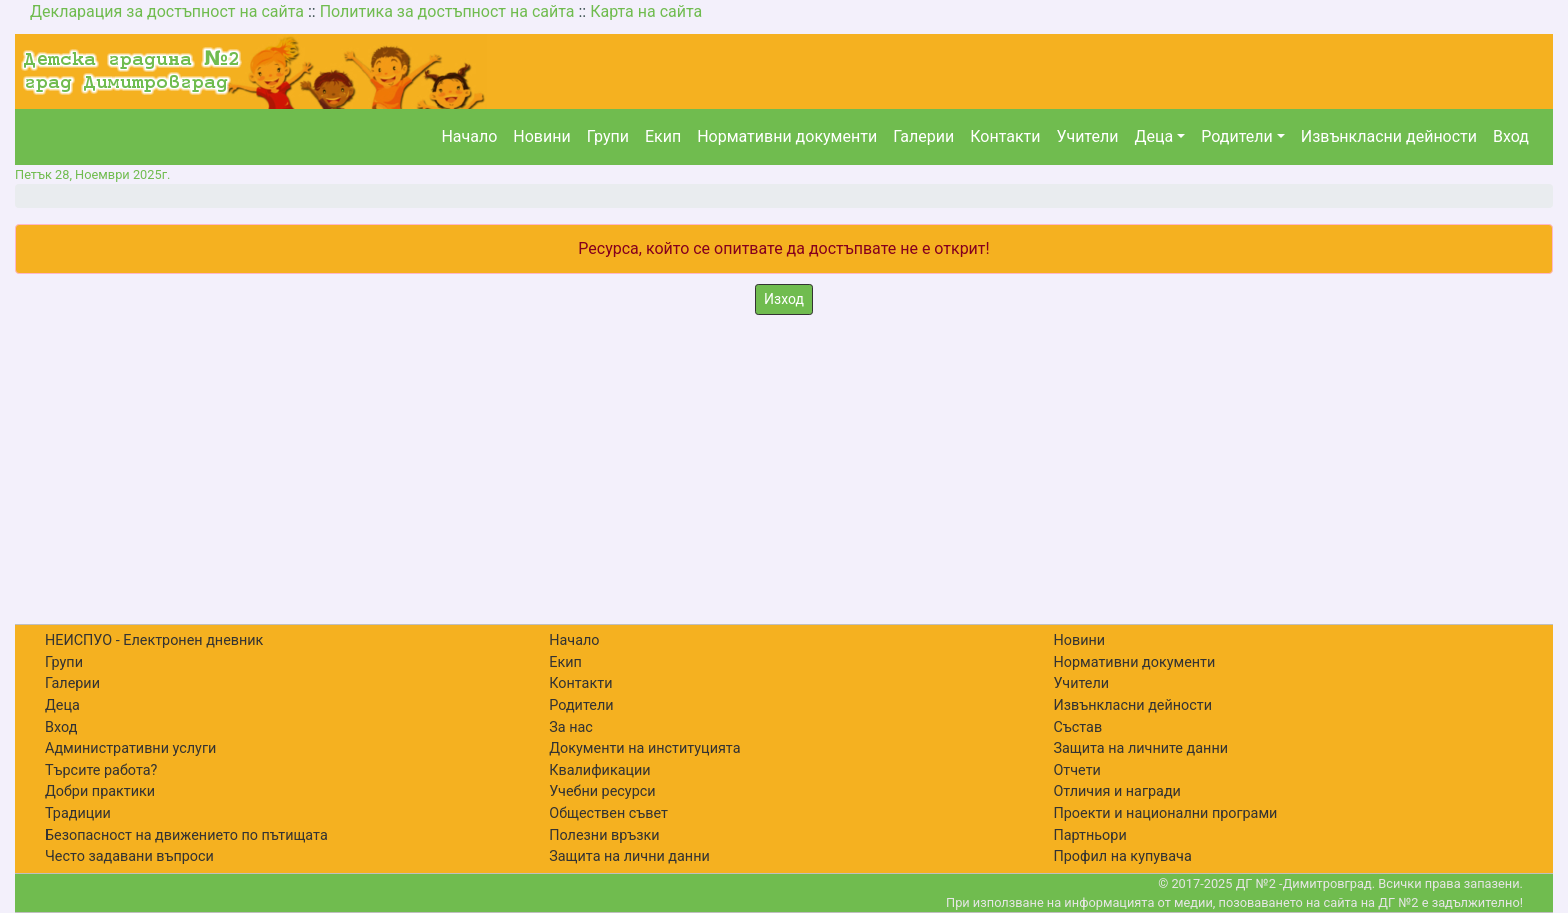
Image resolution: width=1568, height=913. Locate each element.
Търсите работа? (101, 770)
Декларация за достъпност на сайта (167, 11)
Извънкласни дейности (1389, 136)
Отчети (1076, 770)
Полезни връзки (604, 835)
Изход (784, 299)
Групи (608, 136)
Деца (1153, 136)
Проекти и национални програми (1165, 813)
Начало (469, 136)
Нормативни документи (787, 136)
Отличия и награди (1116, 791)
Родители (1236, 136)
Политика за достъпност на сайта (447, 11)
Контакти (1005, 136)
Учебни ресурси (602, 791)
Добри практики (100, 791)
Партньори (1089, 835)
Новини (541, 136)
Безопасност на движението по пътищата (186, 835)
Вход (1511, 136)
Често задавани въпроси (129, 856)
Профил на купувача (1122, 856)
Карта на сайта (646, 11)
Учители (1088, 136)
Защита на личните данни (1140, 748)
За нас (571, 727)
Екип (663, 136)
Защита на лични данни (629, 856)
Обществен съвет (608, 813)
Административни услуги (130, 748)
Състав (1077, 727)
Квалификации (599, 770)
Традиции (78, 813)
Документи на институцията (644, 748)
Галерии (923, 136)
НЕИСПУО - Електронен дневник (154, 640)
